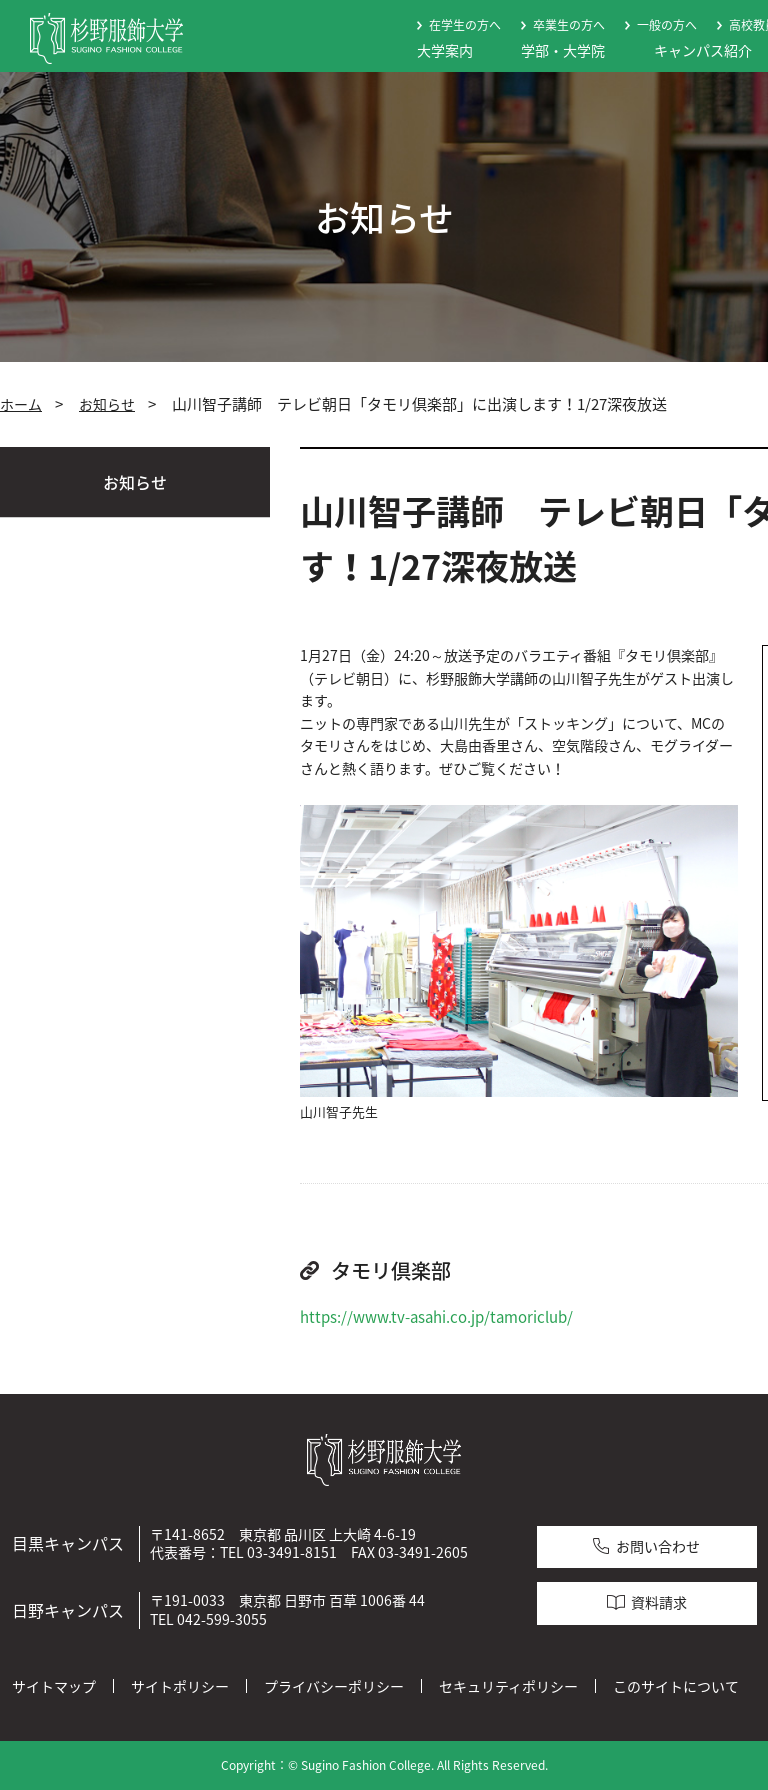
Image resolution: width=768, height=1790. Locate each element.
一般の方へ (667, 25)
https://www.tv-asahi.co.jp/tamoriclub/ (436, 1317)
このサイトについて (676, 1686)
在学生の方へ (465, 25)
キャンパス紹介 (703, 50)
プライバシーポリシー (334, 1686)
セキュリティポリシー (508, 1686)
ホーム (21, 404)
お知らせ (107, 404)
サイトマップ (54, 1686)
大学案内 (445, 50)
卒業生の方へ (569, 25)
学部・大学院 (563, 50)
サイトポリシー (180, 1686)
